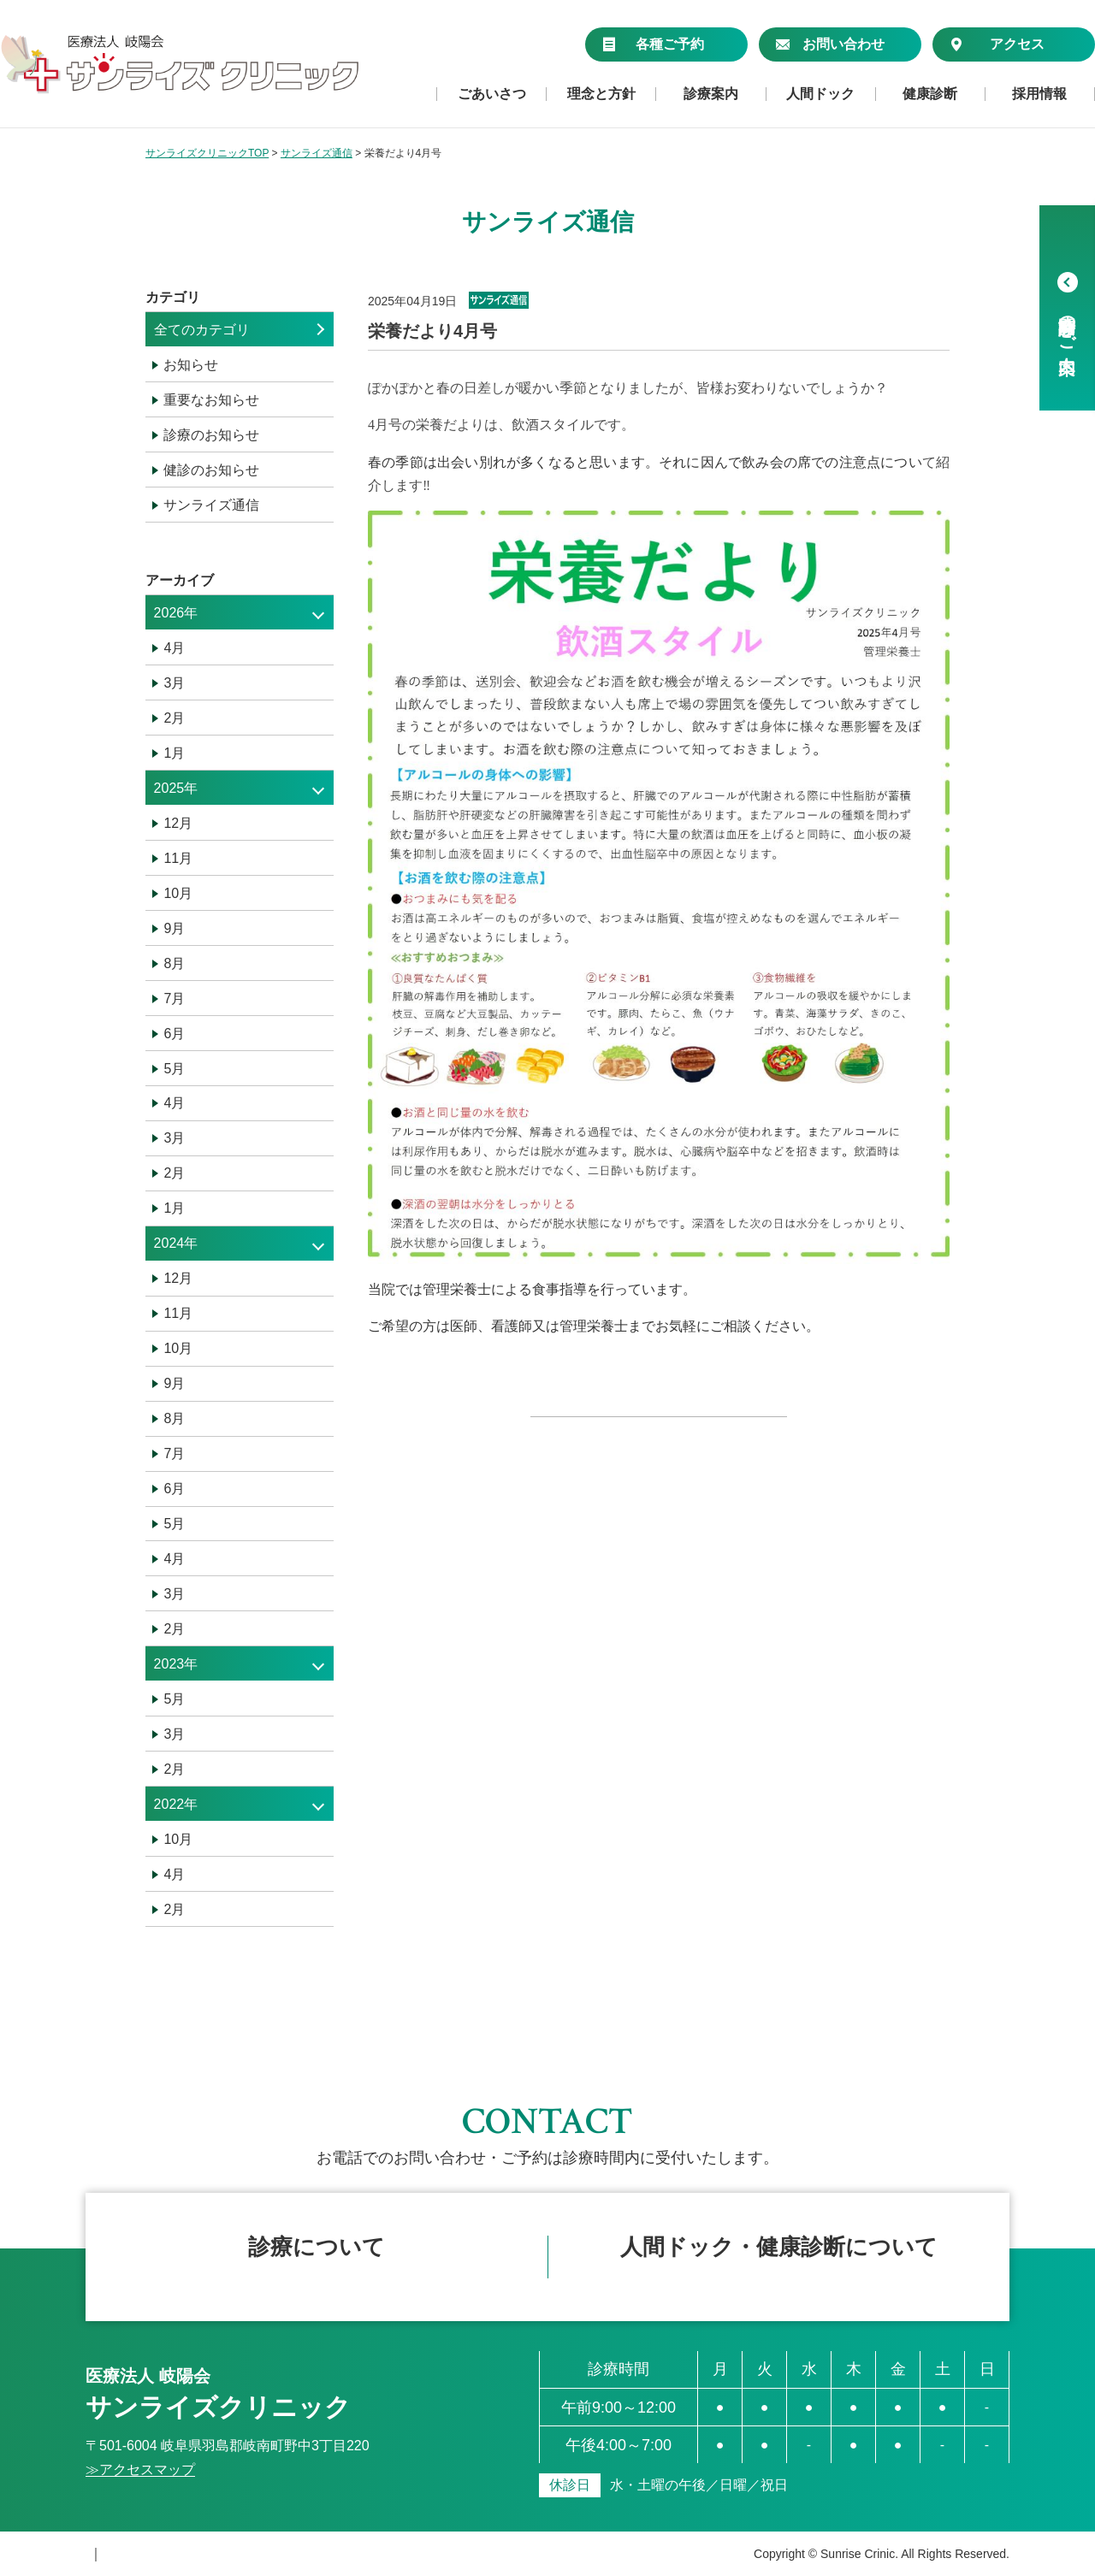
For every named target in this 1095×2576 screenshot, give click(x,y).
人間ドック (820, 94)
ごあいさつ (492, 94)
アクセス (997, 44)
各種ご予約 (653, 44)
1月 (174, 753)
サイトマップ (257, 2554)
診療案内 (711, 94)
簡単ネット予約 (316, 2257)
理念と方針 (601, 94)
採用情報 (1039, 94)
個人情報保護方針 (140, 2554)
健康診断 (930, 94)
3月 (174, 683)
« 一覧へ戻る (658, 1439)
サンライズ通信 (211, 505)
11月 (177, 858)
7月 (174, 998)
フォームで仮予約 (778, 2257)
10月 (177, 893)
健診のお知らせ (211, 470)
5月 (174, 1068)
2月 (174, 718)
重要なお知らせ (211, 400)
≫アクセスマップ (140, 2469)
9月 (174, 928)
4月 (174, 648)
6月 (174, 1033)
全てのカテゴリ (202, 329)
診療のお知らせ (211, 435)
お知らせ (190, 364)
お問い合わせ (830, 44)
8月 (174, 963)
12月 (177, 823)
